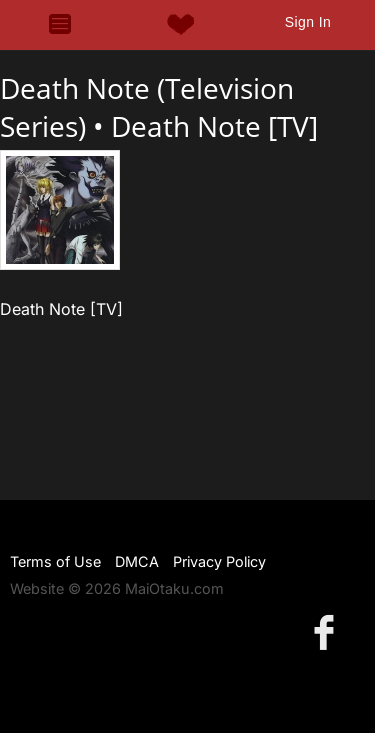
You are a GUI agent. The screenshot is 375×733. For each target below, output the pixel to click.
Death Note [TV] (214, 126)
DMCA (137, 561)
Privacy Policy (219, 561)
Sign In (308, 22)
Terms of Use (55, 561)
